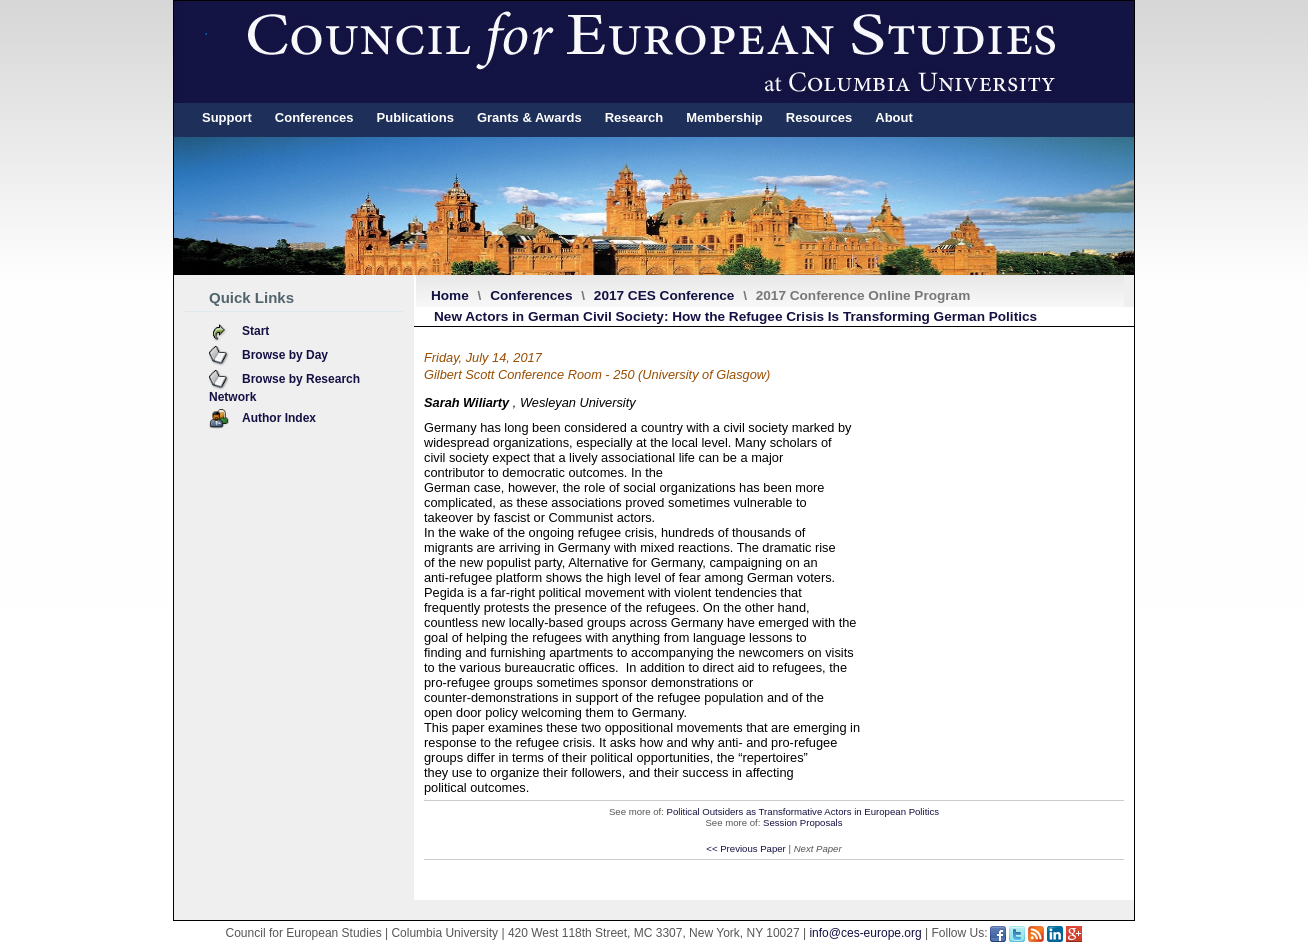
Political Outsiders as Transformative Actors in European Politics (803, 811)
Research (634, 117)
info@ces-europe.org (865, 933)
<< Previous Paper (745, 848)
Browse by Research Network (284, 388)
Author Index (279, 418)
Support (227, 117)
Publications (415, 117)
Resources (819, 117)
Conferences (314, 117)
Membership (724, 117)
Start (255, 331)
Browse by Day (285, 355)
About (894, 117)
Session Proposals (802, 822)
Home (450, 295)
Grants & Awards (529, 117)
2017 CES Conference (664, 295)
